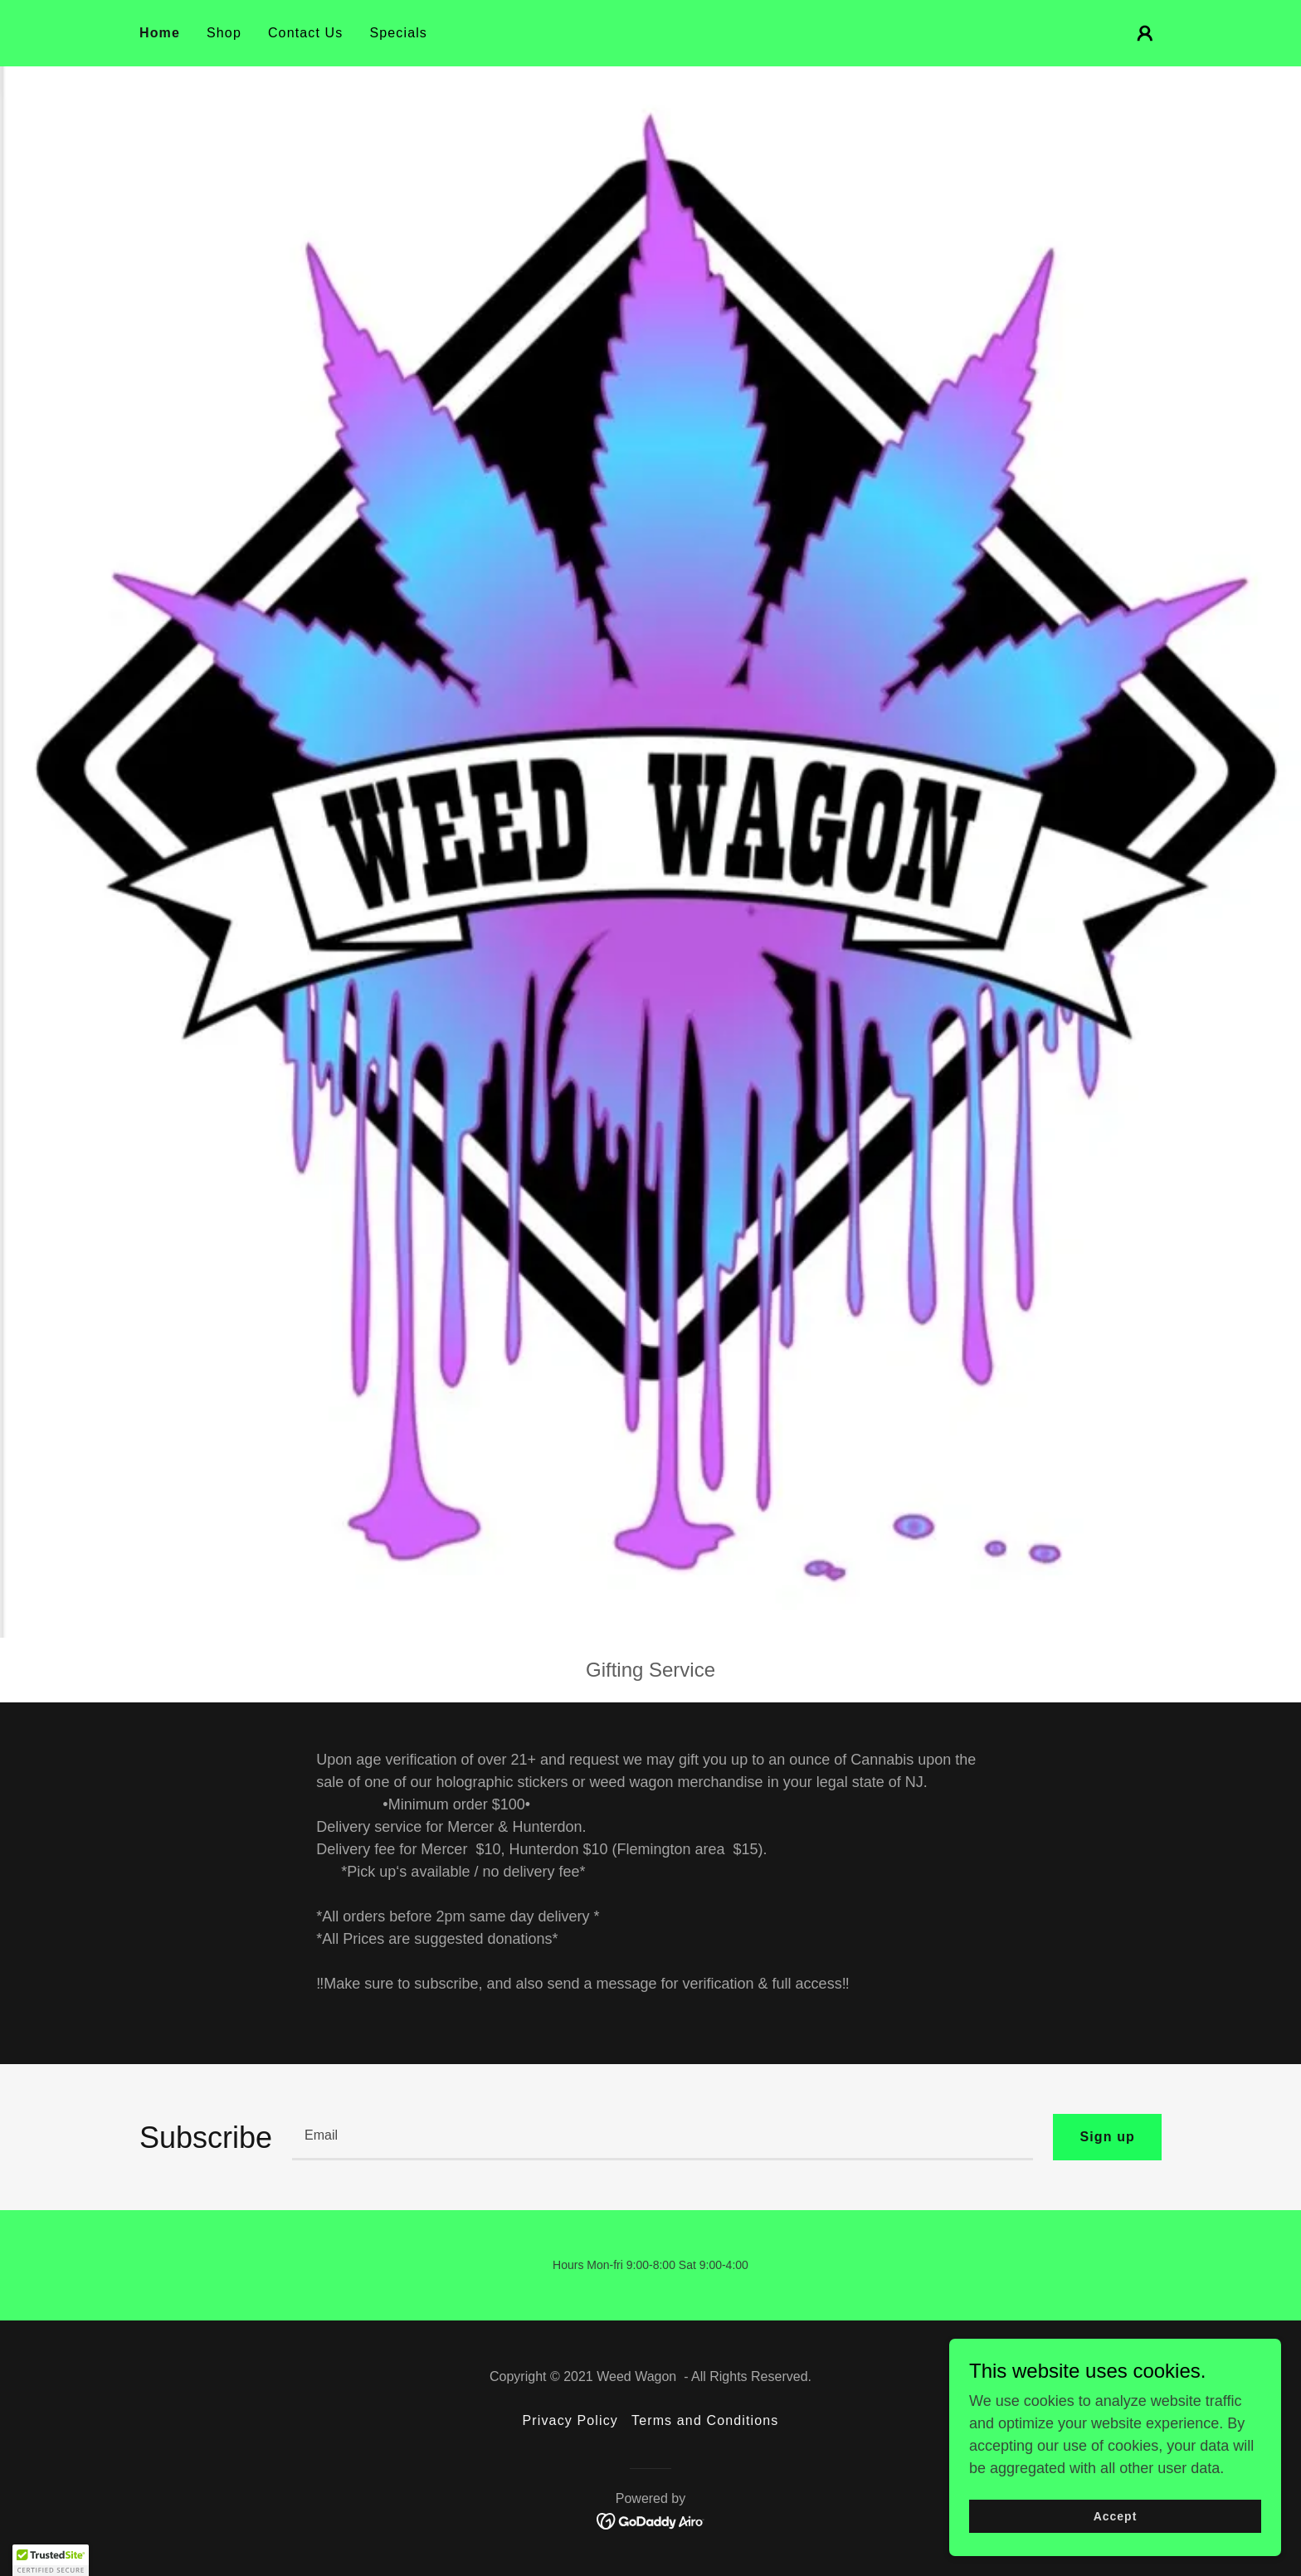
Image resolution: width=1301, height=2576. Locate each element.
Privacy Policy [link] (570, 2420)
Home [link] (159, 33)
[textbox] (662, 2137)
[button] (1145, 33)
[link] (651, 2520)
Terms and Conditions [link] (704, 2420)
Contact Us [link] (306, 33)
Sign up (1107, 2137)
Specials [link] (398, 33)
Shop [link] (224, 33)
